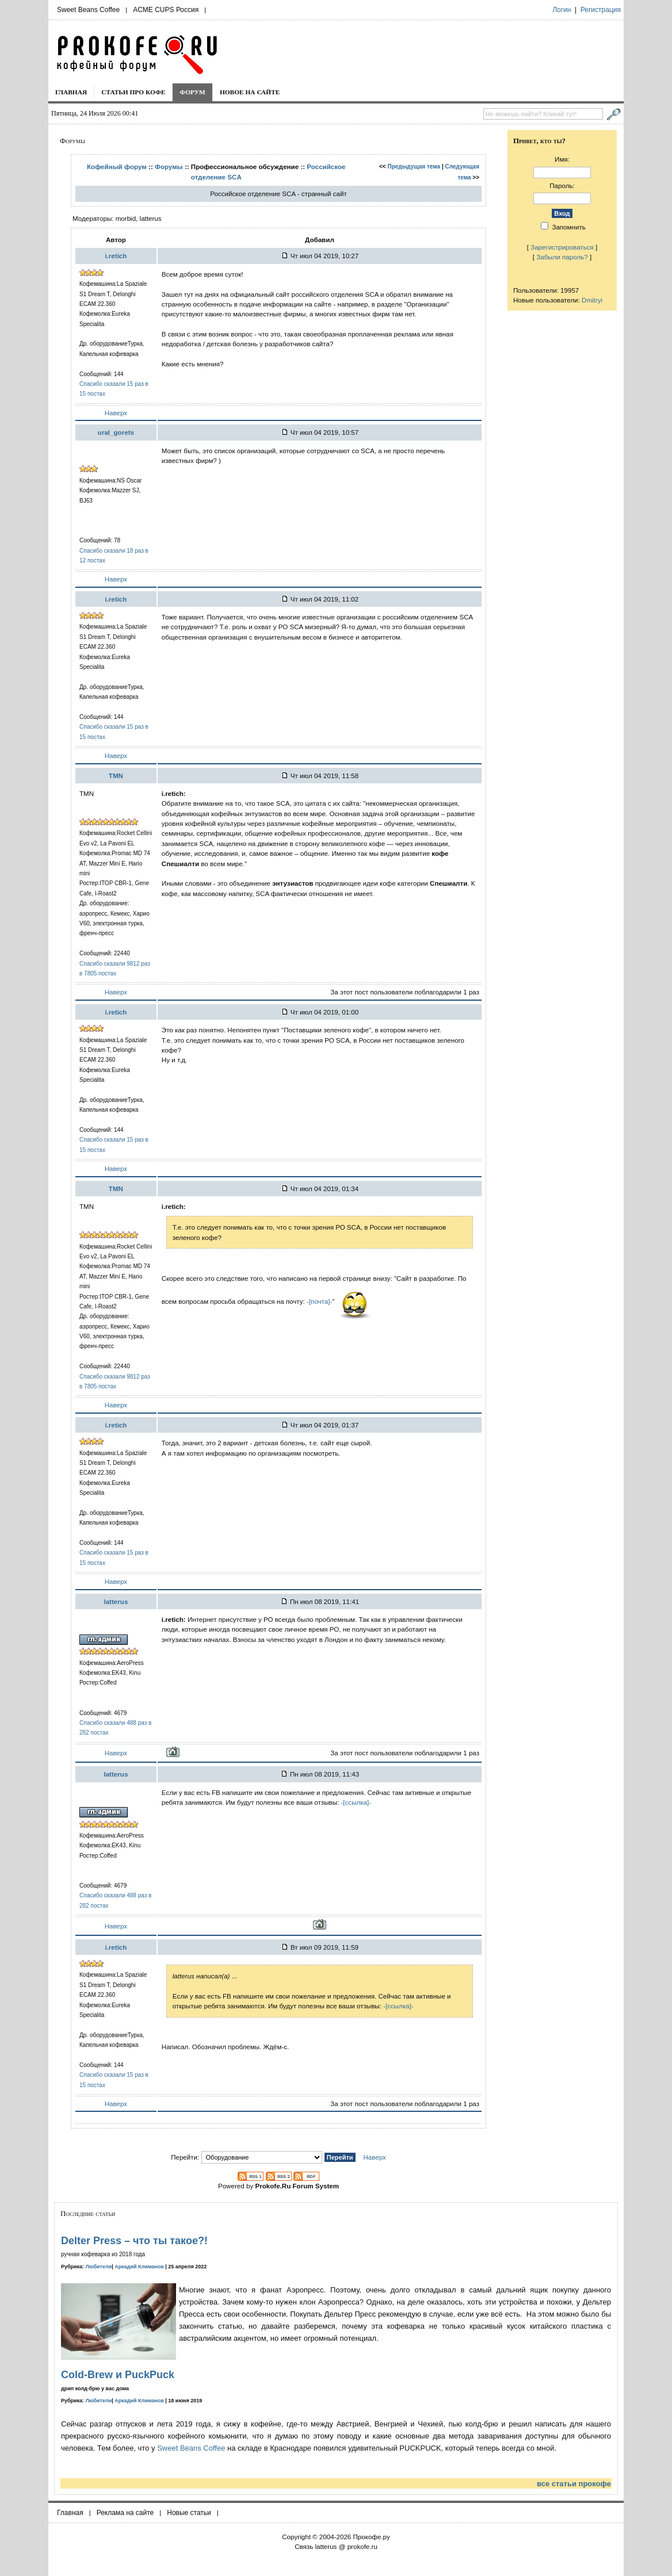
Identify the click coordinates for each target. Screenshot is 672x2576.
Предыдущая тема (413, 166)
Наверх (116, 412)
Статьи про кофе (133, 92)
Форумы (169, 166)
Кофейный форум (117, 166)
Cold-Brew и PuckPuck (117, 2374)
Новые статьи (189, 2513)
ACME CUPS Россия (165, 10)
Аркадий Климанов (139, 2266)
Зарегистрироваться (562, 247)
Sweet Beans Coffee (88, 10)
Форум (192, 92)
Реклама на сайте (125, 2513)
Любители (99, 2266)
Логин (561, 10)
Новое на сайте (250, 92)
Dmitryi (592, 300)
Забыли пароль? (562, 257)
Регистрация (601, 10)
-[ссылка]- (356, 1802)
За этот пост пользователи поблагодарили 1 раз (404, 992)
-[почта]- (319, 1301)
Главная (71, 92)
